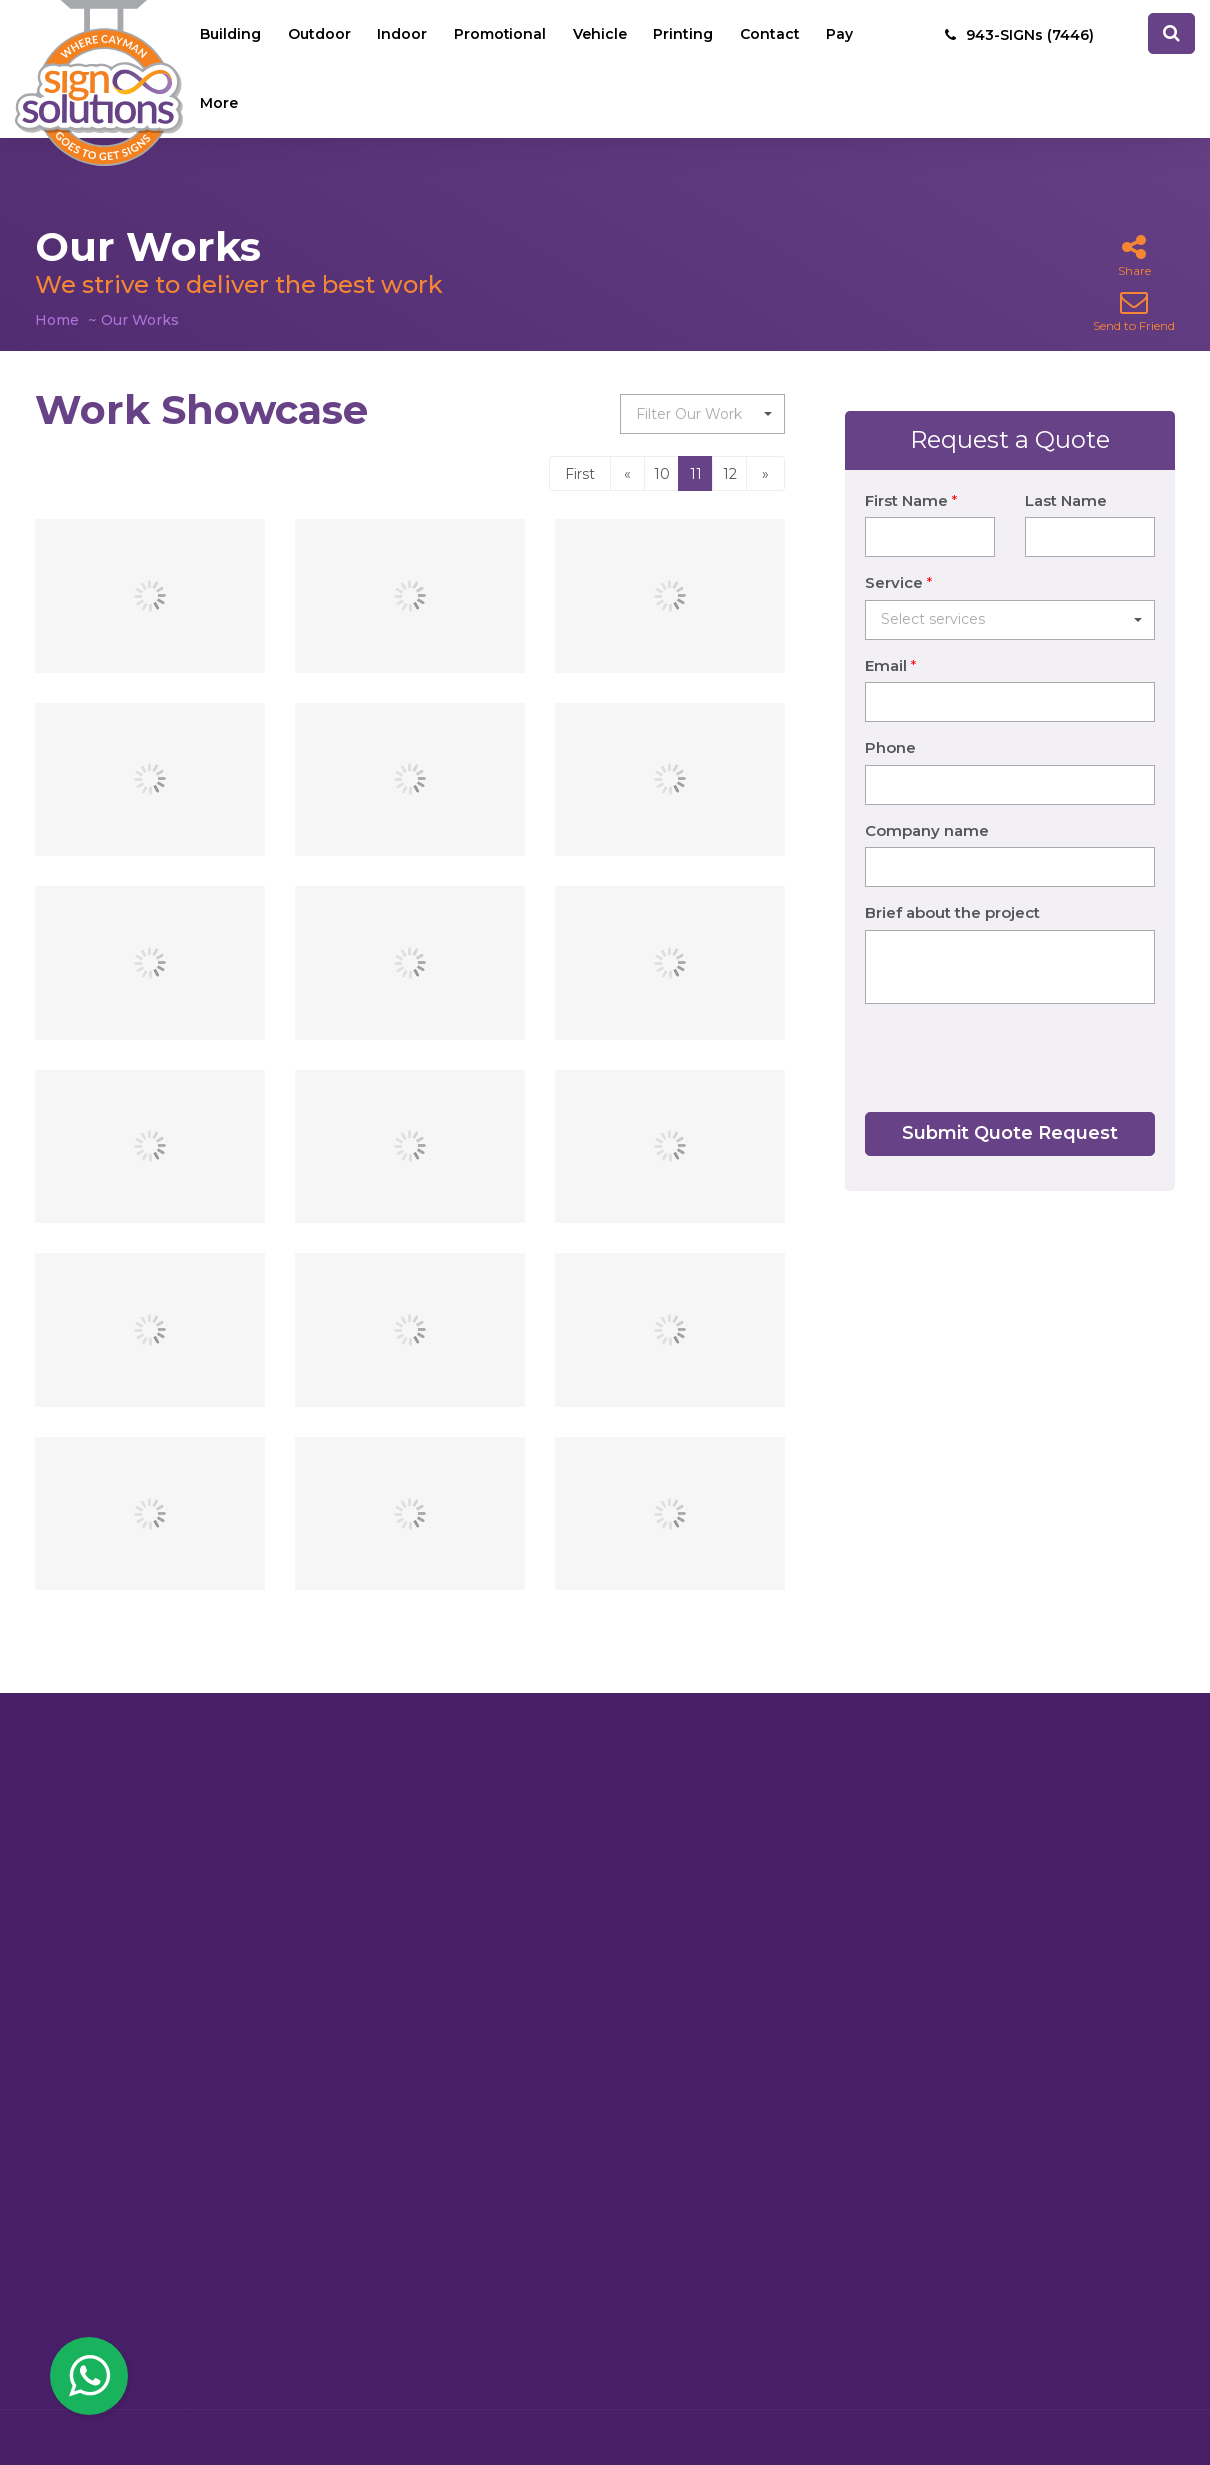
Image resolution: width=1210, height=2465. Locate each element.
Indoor (404, 35)
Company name (927, 805)
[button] (702, 414)
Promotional (502, 35)
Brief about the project (952, 887)
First (580, 474)
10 (662, 474)
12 (730, 474)
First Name (911, 475)
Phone (890, 722)
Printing (687, 35)
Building (231, 35)
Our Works (140, 320)
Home (57, 320)
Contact (774, 35)
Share (1134, 255)
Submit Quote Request (1010, 1108)
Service (898, 557)
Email (890, 640)
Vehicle (603, 35)
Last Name (1066, 475)
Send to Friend (1134, 310)
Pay (844, 35)
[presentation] (1017, 1033)
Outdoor (320, 35)
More (220, 106)
